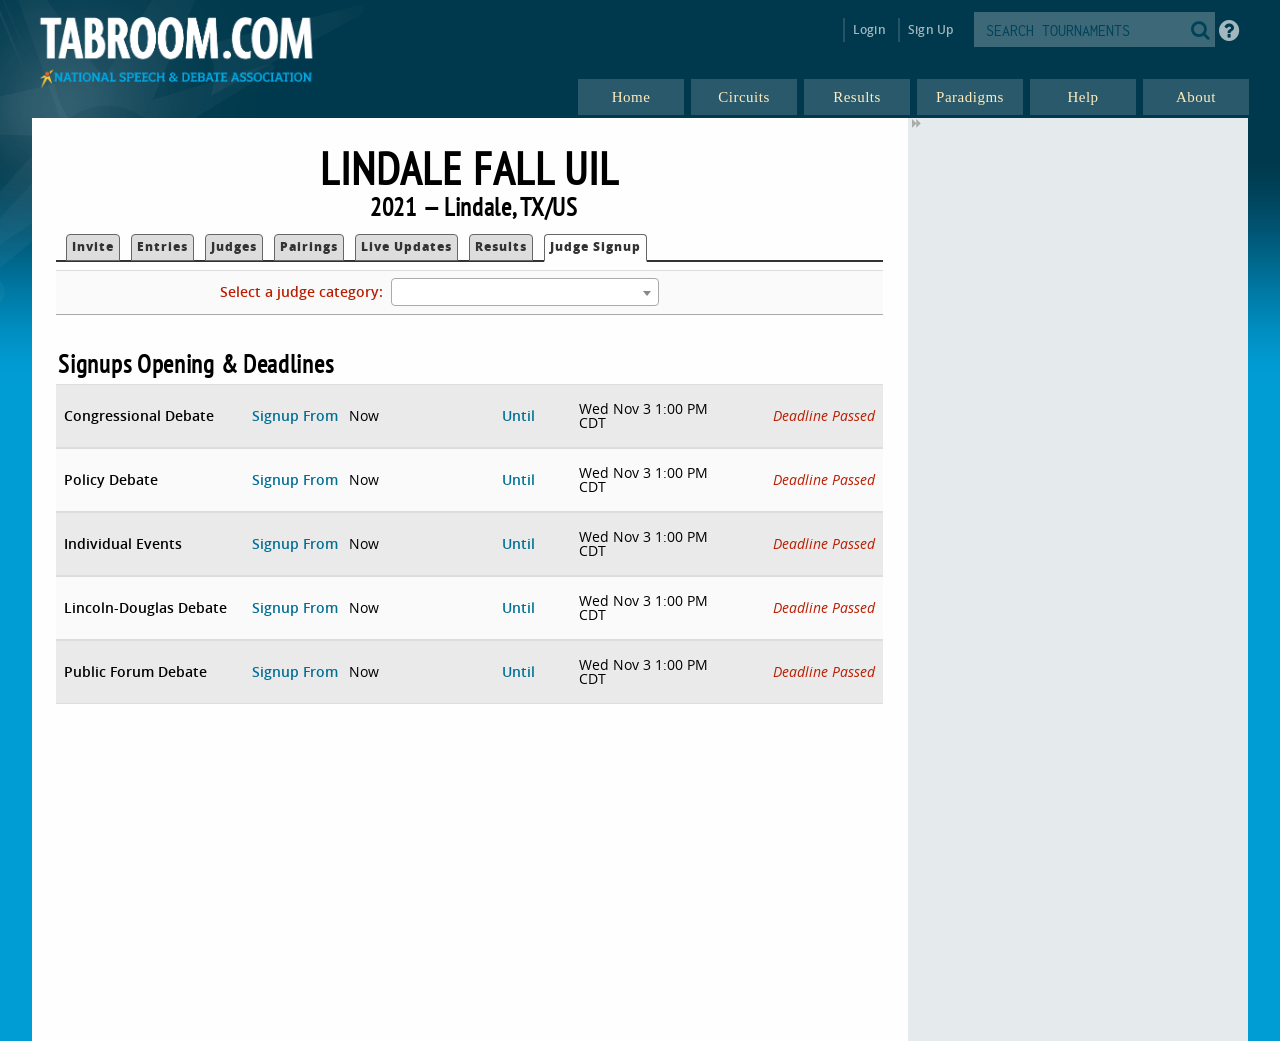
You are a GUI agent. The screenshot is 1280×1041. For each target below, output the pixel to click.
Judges (234, 246)
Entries (162, 246)
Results (501, 246)
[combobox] (525, 292)
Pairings (309, 246)
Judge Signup (595, 246)
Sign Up (930, 29)
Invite (93, 246)
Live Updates (406, 246)
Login (869, 29)
